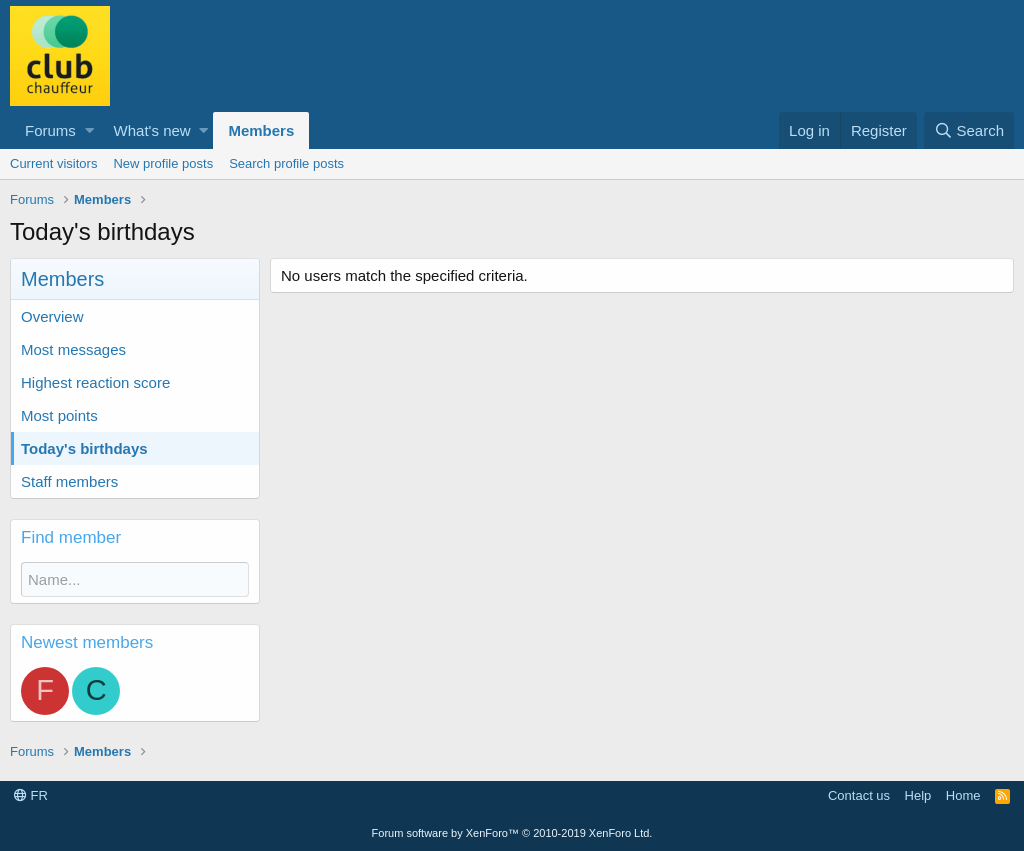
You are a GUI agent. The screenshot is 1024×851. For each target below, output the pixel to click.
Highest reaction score (95, 382)
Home (963, 795)
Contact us (859, 795)
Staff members (69, 481)
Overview (52, 316)
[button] (89, 130)
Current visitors (53, 163)
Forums (50, 130)
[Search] (969, 130)
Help (918, 795)
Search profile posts (286, 163)
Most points (59, 415)
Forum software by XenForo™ (512, 833)
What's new (152, 130)
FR (31, 795)
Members (261, 130)
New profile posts (163, 163)
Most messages (73, 349)
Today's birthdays (84, 448)
